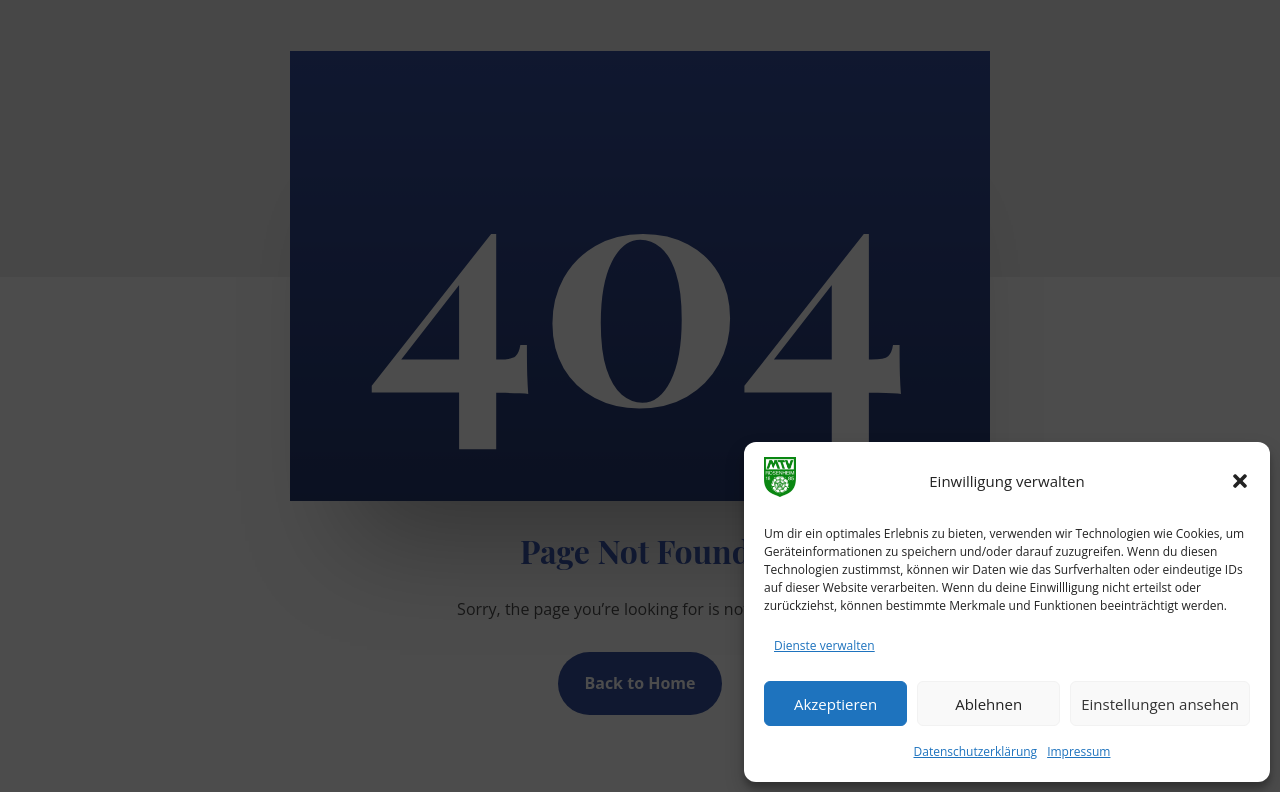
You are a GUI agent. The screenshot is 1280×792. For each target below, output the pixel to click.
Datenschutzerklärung (976, 751)
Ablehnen (988, 704)
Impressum (1078, 751)
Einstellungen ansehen (1160, 704)
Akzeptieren (835, 704)
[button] (1240, 481)
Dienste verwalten (824, 645)
